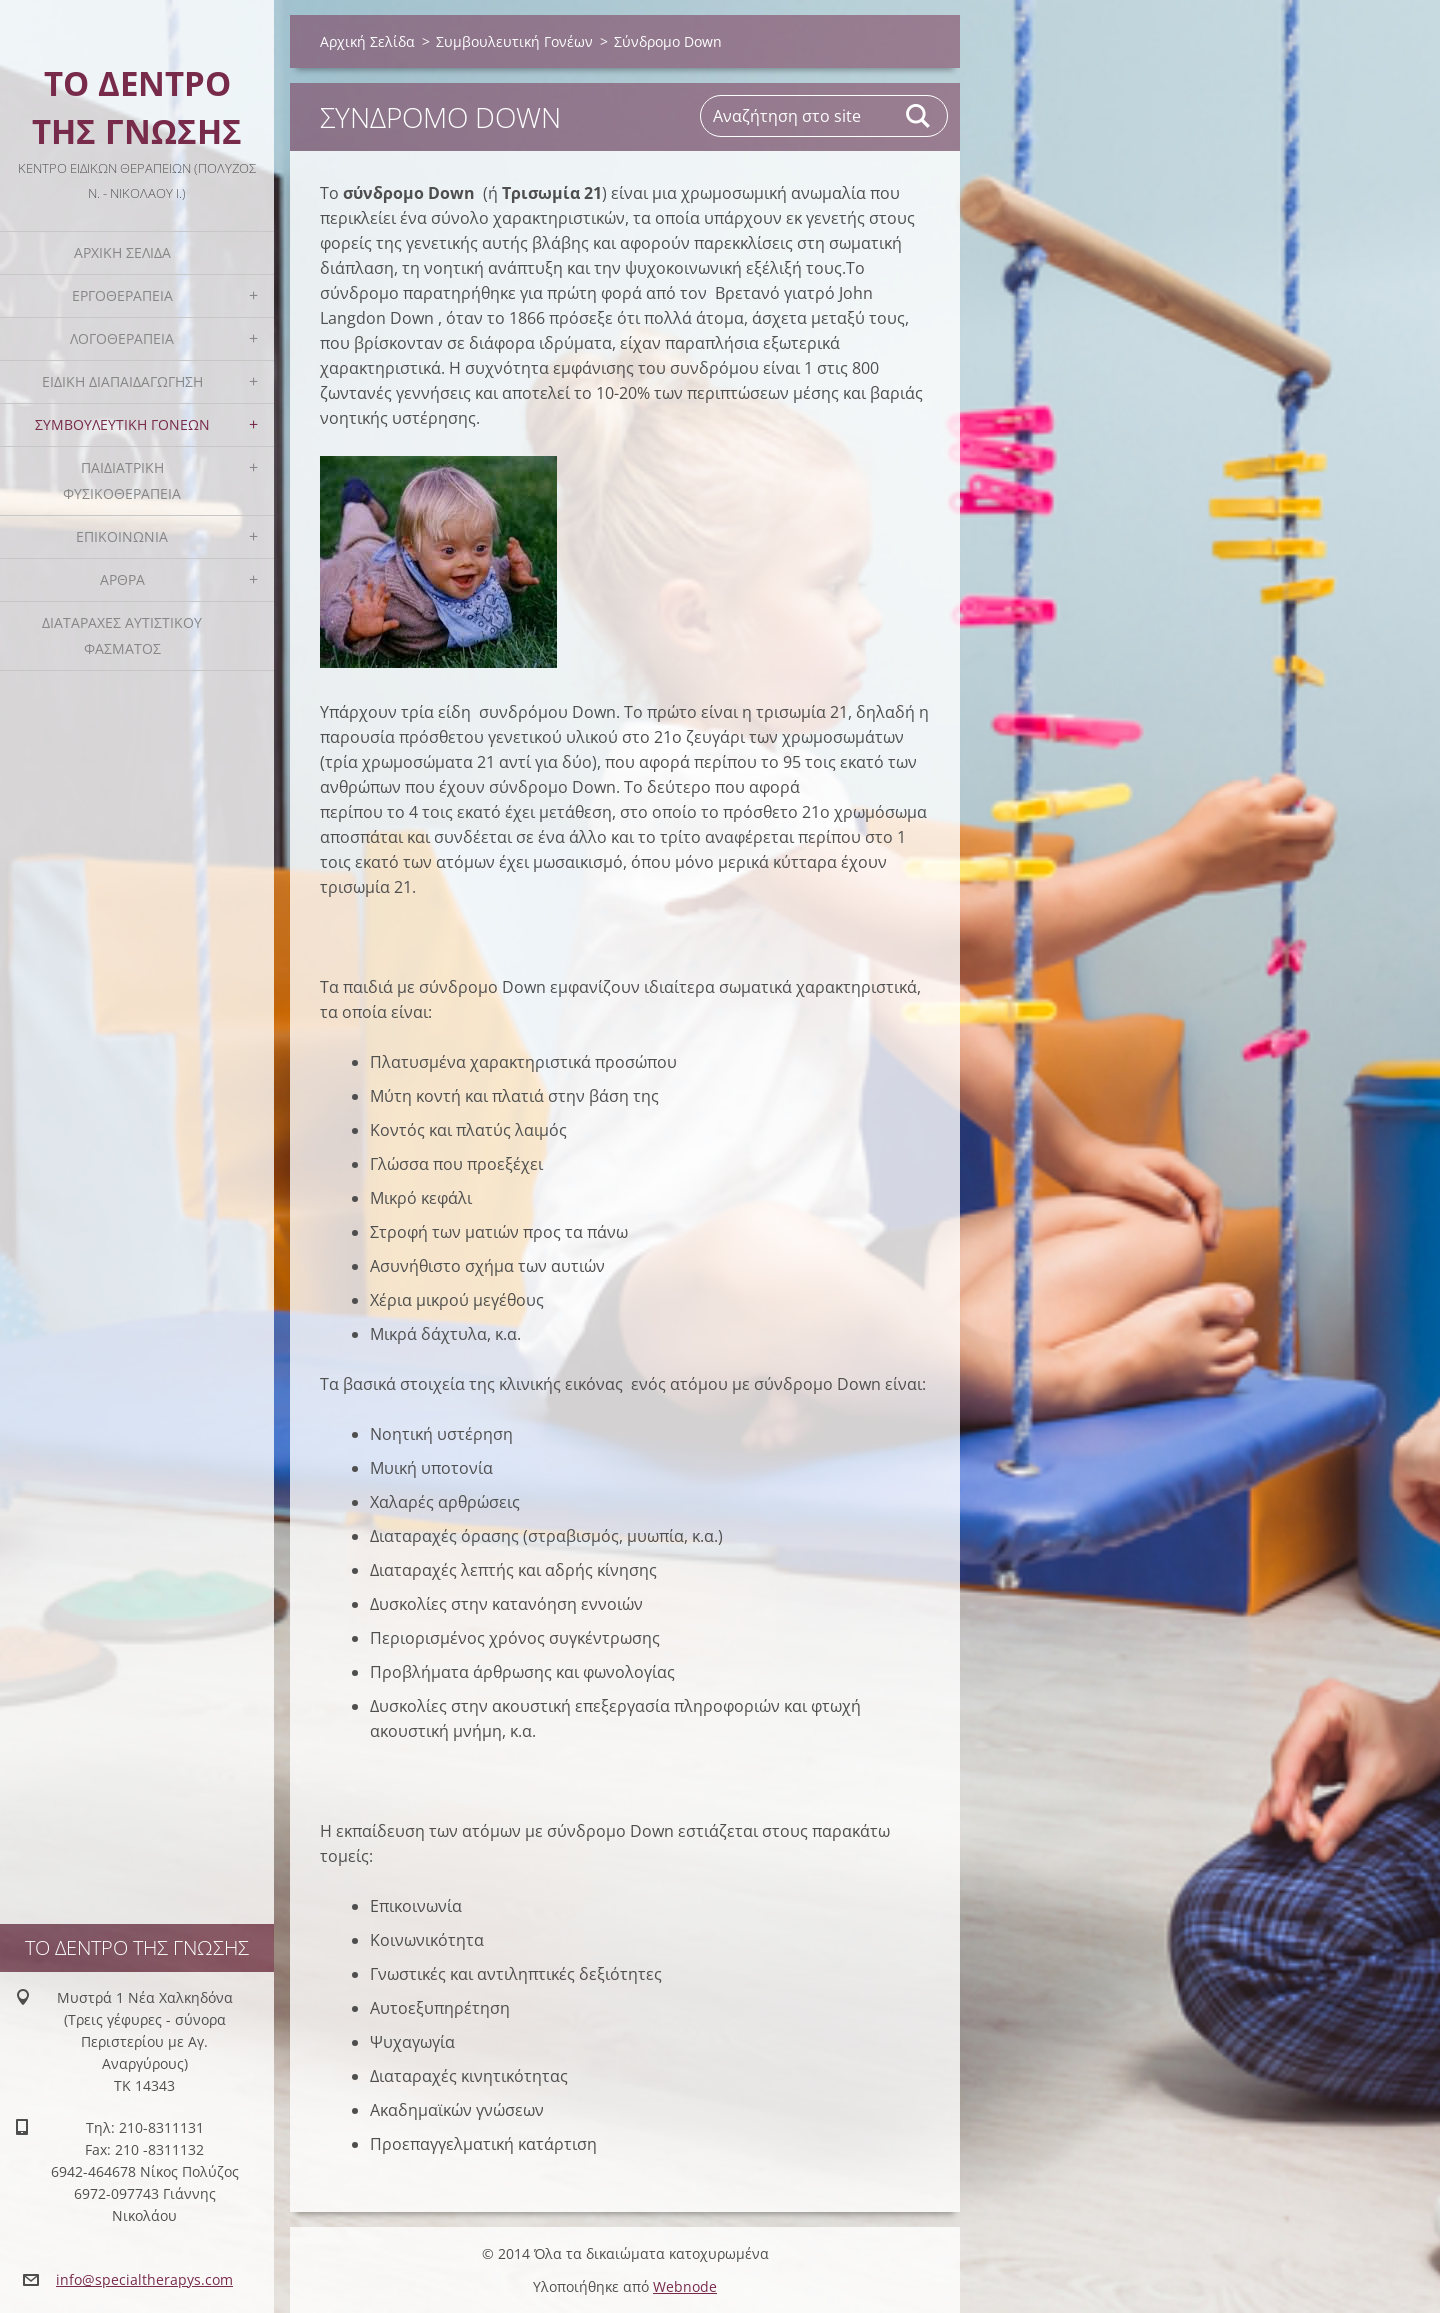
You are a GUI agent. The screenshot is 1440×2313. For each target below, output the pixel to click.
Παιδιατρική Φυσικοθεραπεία (122, 480)
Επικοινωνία (122, 536)
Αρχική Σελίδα (122, 252)
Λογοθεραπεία (122, 338)
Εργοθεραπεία (122, 295)
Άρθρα (122, 579)
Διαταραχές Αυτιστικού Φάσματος (122, 635)
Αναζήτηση (919, 116)
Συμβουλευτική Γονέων (122, 424)
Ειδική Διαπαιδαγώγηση (122, 381)
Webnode (685, 2286)
